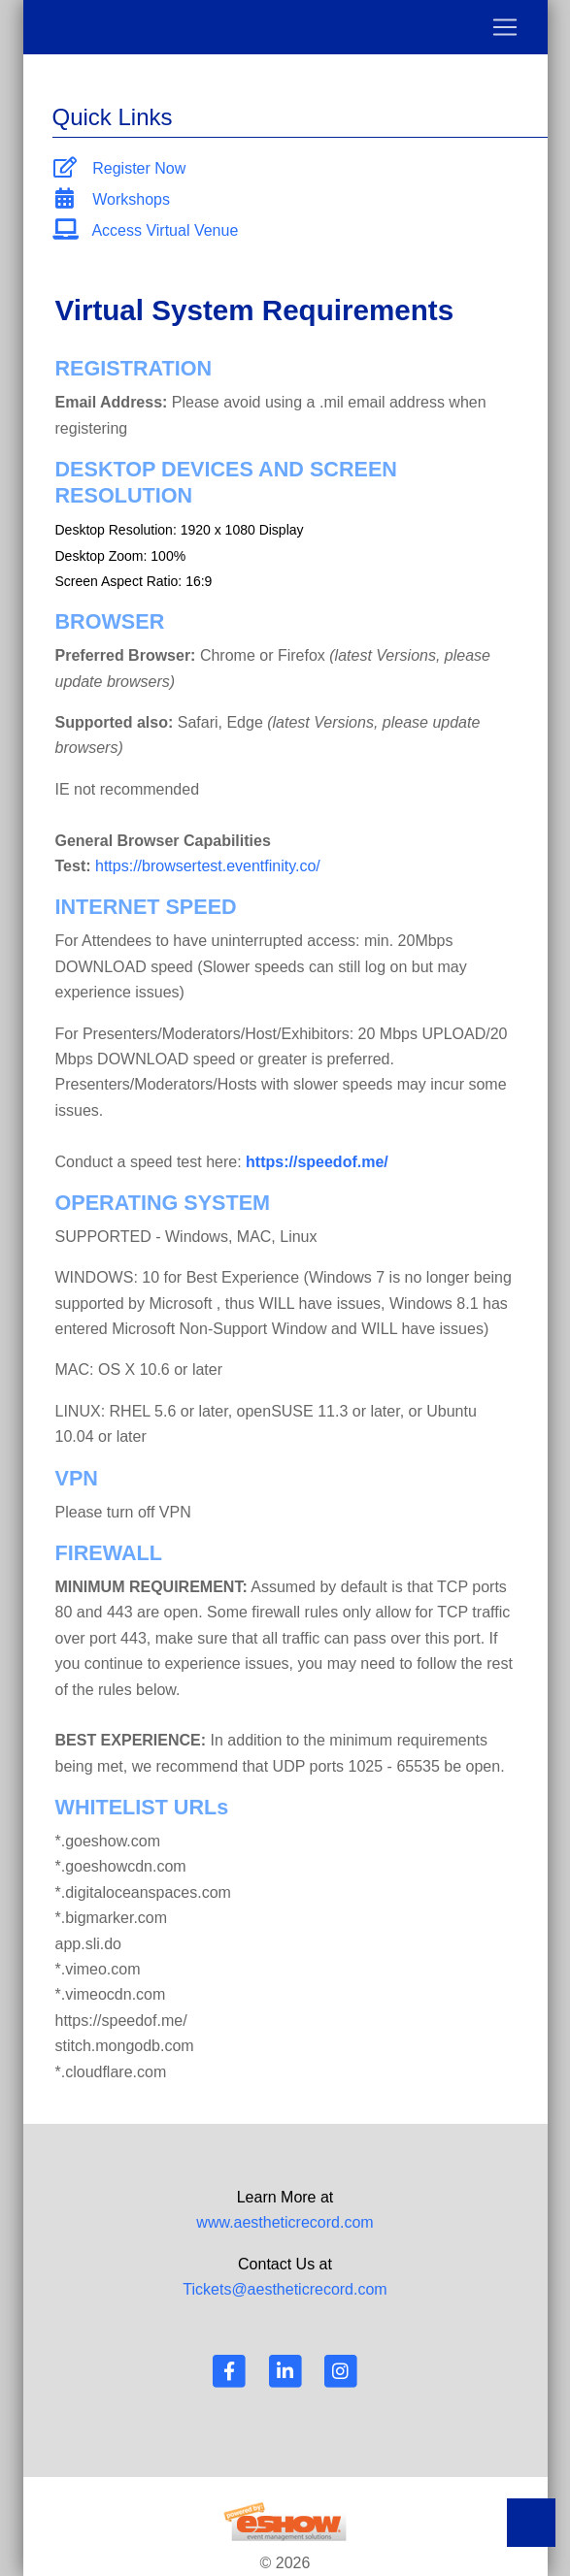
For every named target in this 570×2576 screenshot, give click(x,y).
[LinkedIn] (286, 2370)
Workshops (111, 199)
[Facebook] (230, 2370)
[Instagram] (340, 2370)
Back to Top (531, 2522)
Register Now (119, 168)
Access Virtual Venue (145, 230)
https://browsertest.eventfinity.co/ (207, 866)
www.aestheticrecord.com (284, 2222)
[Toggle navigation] (285, 27)
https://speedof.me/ (317, 1162)
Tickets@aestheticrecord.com (284, 2289)
